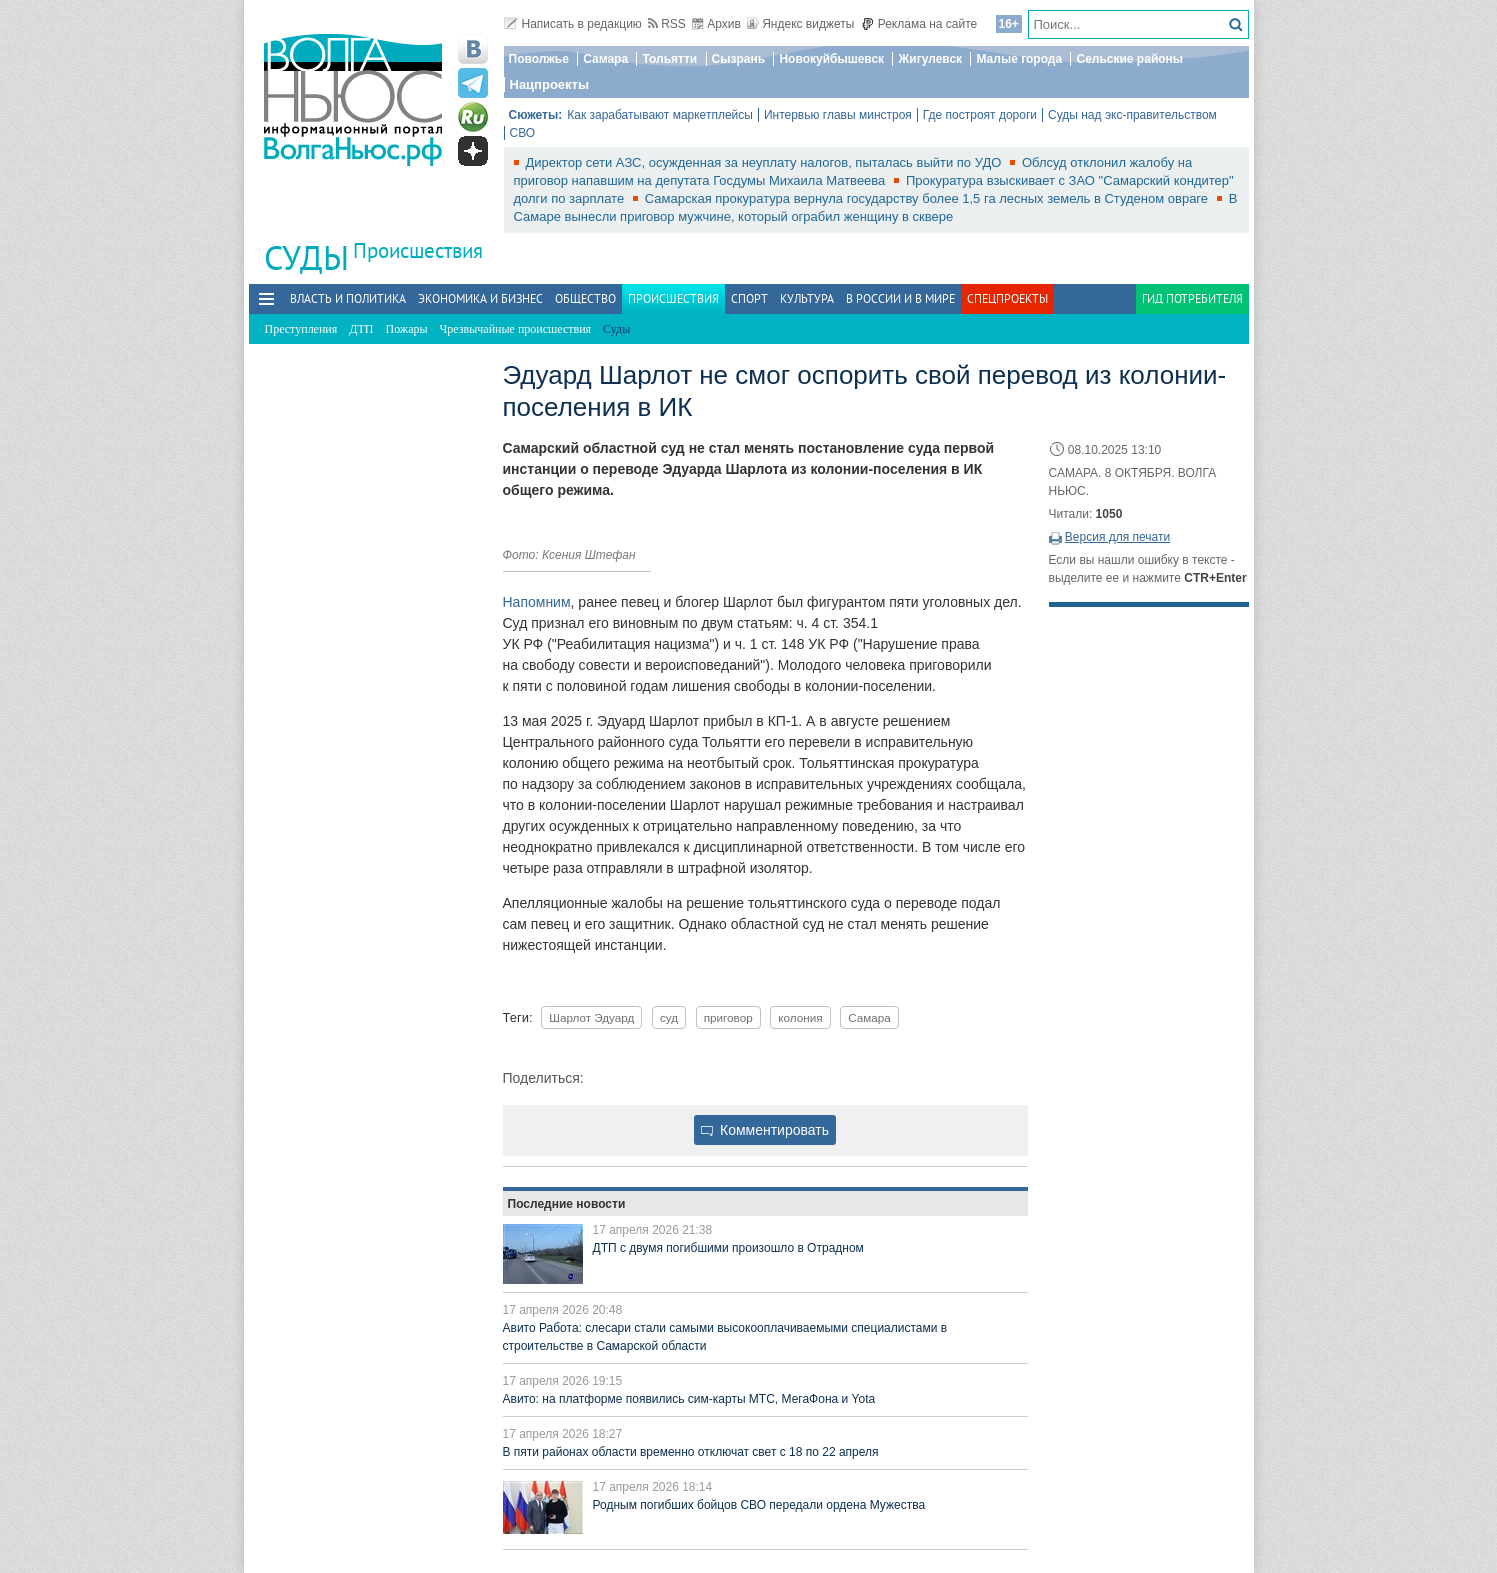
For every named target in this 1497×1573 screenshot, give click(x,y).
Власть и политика (348, 298)
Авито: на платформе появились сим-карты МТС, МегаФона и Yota (689, 1399)
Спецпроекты (1007, 298)
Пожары (407, 329)
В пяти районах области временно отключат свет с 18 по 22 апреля (691, 1452)
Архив (716, 24)
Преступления (301, 329)
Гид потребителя (1192, 298)
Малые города (1019, 59)
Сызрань (739, 59)
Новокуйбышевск (831, 59)
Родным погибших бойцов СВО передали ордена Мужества (759, 1505)
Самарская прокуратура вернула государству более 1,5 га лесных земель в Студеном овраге (928, 198)
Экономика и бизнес (480, 298)
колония (800, 1017)
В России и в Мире (900, 298)
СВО (523, 133)
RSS (667, 24)
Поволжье (539, 59)
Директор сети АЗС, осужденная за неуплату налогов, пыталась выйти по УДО (765, 162)
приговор (728, 1017)
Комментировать (765, 1130)
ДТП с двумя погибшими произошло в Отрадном (728, 1248)
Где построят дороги (980, 115)
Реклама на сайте (919, 24)
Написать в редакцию (573, 24)
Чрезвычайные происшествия (516, 329)
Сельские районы (1129, 59)
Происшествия (418, 250)
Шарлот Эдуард (591, 1017)
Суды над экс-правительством (1132, 115)
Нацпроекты (550, 84)
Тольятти (669, 59)
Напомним (537, 602)
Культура (807, 298)
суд (669, 1017)
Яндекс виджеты (800, 24)
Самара (605, 59)
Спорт (749, 298)
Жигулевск (930, 59)
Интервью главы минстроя (838, 115)
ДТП (361, 329)
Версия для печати (1117, 537)
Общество (585, 298)
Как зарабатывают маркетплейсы (660, 115)
